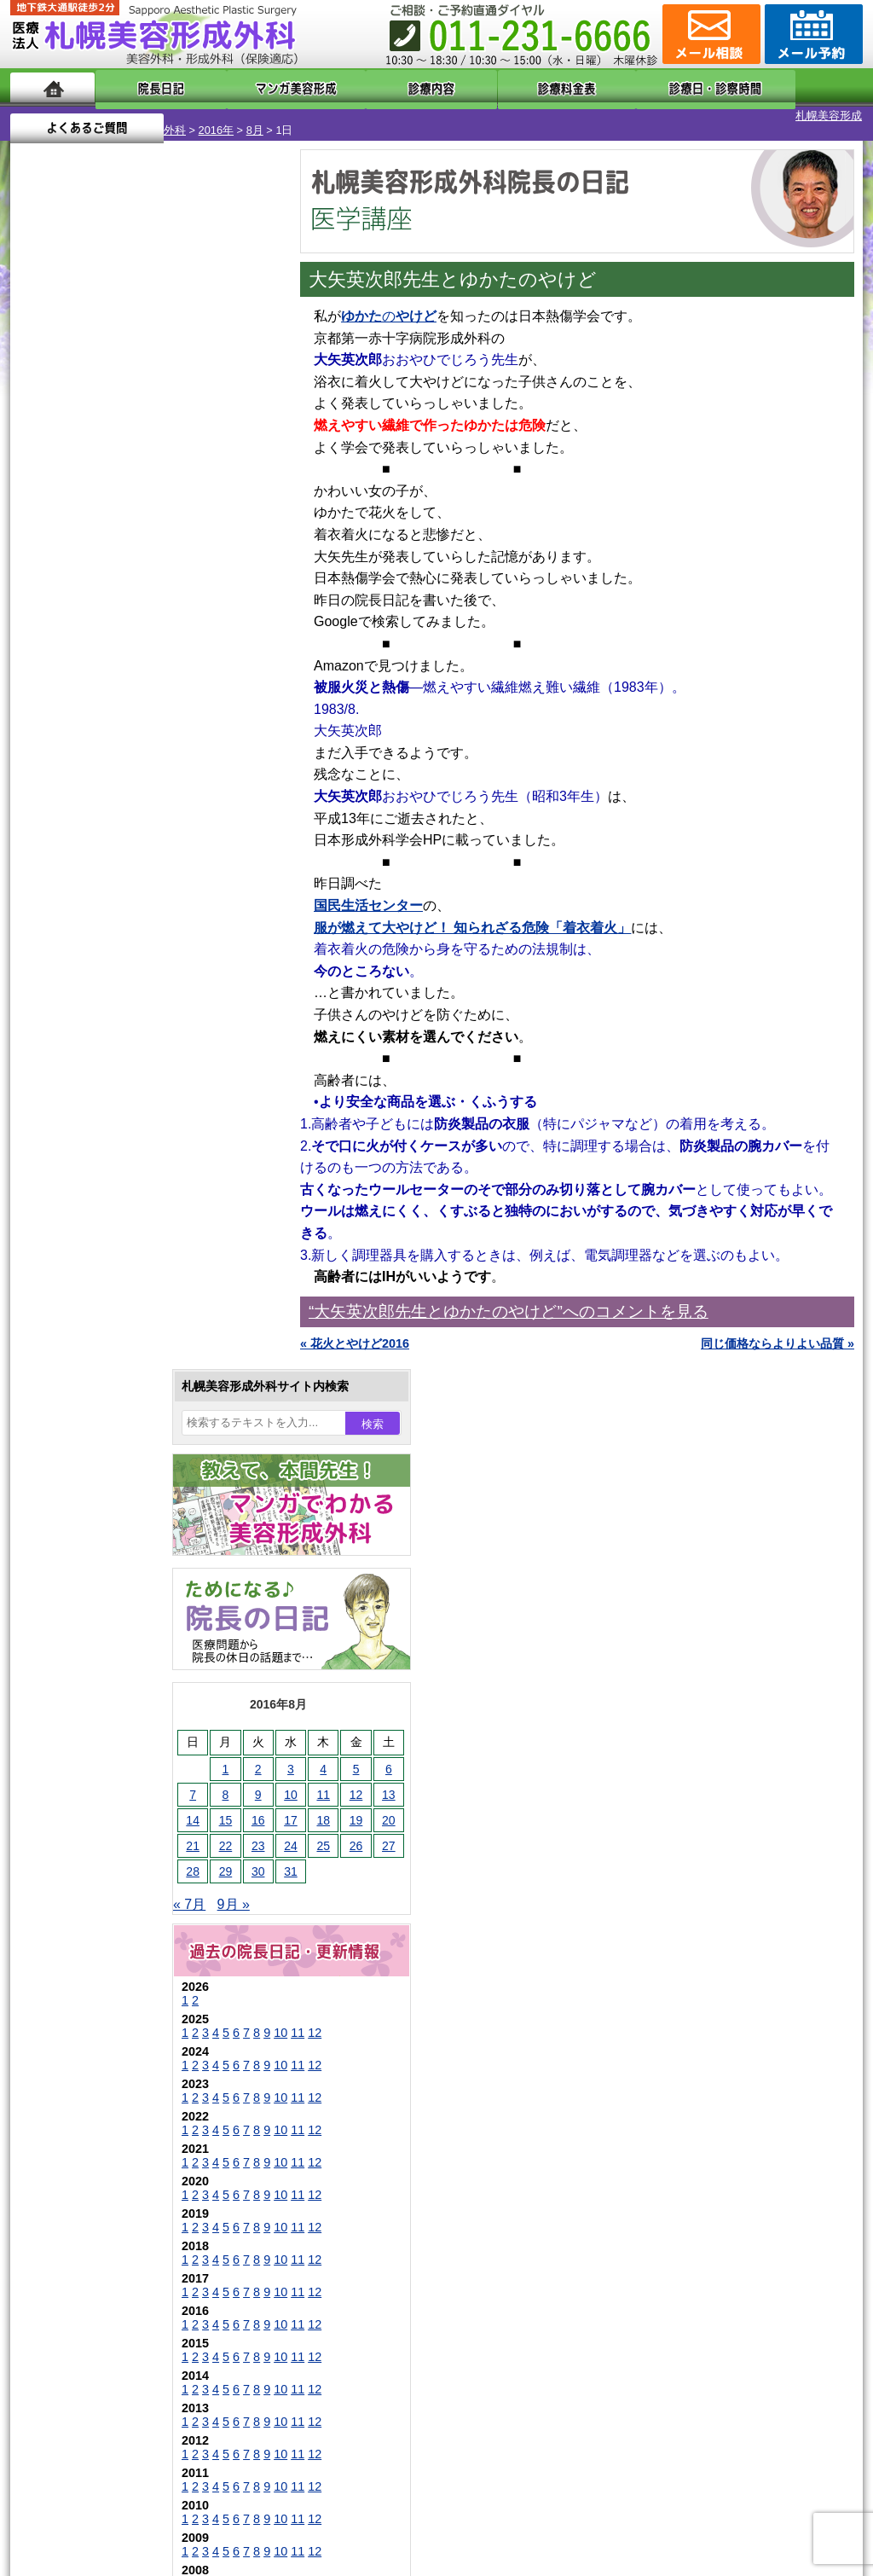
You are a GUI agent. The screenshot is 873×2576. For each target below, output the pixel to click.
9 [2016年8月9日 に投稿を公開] (104, 560)
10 (127, 798)
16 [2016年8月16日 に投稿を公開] (105, 586)
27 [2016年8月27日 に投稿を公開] (235, 611)
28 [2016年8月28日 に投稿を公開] (39, 637)
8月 (167, 115)
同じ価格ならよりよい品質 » (777, 1329)
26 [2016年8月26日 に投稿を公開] (203, 611)
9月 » (80, 670)
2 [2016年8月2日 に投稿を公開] (104, 535)
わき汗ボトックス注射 (127, 1685)
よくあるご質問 (786, 87)
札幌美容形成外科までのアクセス (133, 2178)
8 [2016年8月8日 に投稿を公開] (72, 560)
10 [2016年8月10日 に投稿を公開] (137, 560)
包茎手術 (91, 1900)
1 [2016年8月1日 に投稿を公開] (72, 535)
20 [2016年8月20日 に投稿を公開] (235, 586)
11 (144, 798)
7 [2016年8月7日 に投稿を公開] (39, 560)
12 (161, 798)
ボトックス (97, 1992)
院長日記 (146, 87)
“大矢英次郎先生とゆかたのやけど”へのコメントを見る (508, 1297)
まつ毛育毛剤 (103, 1870)
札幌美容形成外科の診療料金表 (127, 2209)
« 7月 (36, 670)
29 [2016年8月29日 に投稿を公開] (72, 637)
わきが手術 (128, 1655)
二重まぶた (97, 1593)
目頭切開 (91, 1962)
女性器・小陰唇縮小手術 (133, 1562)
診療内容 (368, 87)
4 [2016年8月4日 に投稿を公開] (169, 535)
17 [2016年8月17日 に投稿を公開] (137, 586)
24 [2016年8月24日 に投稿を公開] (137, 611)
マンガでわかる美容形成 (257, 87)
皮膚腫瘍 (91, 1931)
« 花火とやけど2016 (354, 1329)
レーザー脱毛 (103, 1747)
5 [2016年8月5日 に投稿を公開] (202, 535)
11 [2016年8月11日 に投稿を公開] (169, 560)
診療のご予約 (811, 34)
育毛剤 (85, 1839)
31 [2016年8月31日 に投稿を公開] (137, 637)
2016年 (129, 115)
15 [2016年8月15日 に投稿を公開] (72, 586)
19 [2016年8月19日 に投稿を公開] (203, 586)
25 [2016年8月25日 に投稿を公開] (169, 611)
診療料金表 (478, 87)
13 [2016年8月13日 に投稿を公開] (235, 560)
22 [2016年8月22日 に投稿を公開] (72, 611)
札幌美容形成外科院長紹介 (115, 2270)
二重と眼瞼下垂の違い (103, 1624)
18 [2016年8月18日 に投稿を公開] (169, 586)
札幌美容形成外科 (54, 115)
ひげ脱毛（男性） (115, 1808)
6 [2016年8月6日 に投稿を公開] (235, 535)
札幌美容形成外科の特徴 (109, 2117)
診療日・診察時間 (623, 87)
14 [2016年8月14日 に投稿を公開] (39, 586)
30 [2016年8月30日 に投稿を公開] (105, 637)
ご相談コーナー (709, 34)
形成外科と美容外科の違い (115, 2148)
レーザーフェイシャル (127, 1777)
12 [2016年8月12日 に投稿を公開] (203, 560)
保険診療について (91, 2240)
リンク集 (67, 2301)
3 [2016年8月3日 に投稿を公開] (137, 535)
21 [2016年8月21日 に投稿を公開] (39, 611)
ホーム (52, 87)
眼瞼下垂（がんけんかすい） (144, 1501)
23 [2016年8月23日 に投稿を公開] (105, 611)
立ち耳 (85, 1716)
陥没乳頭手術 (103, 1532)
